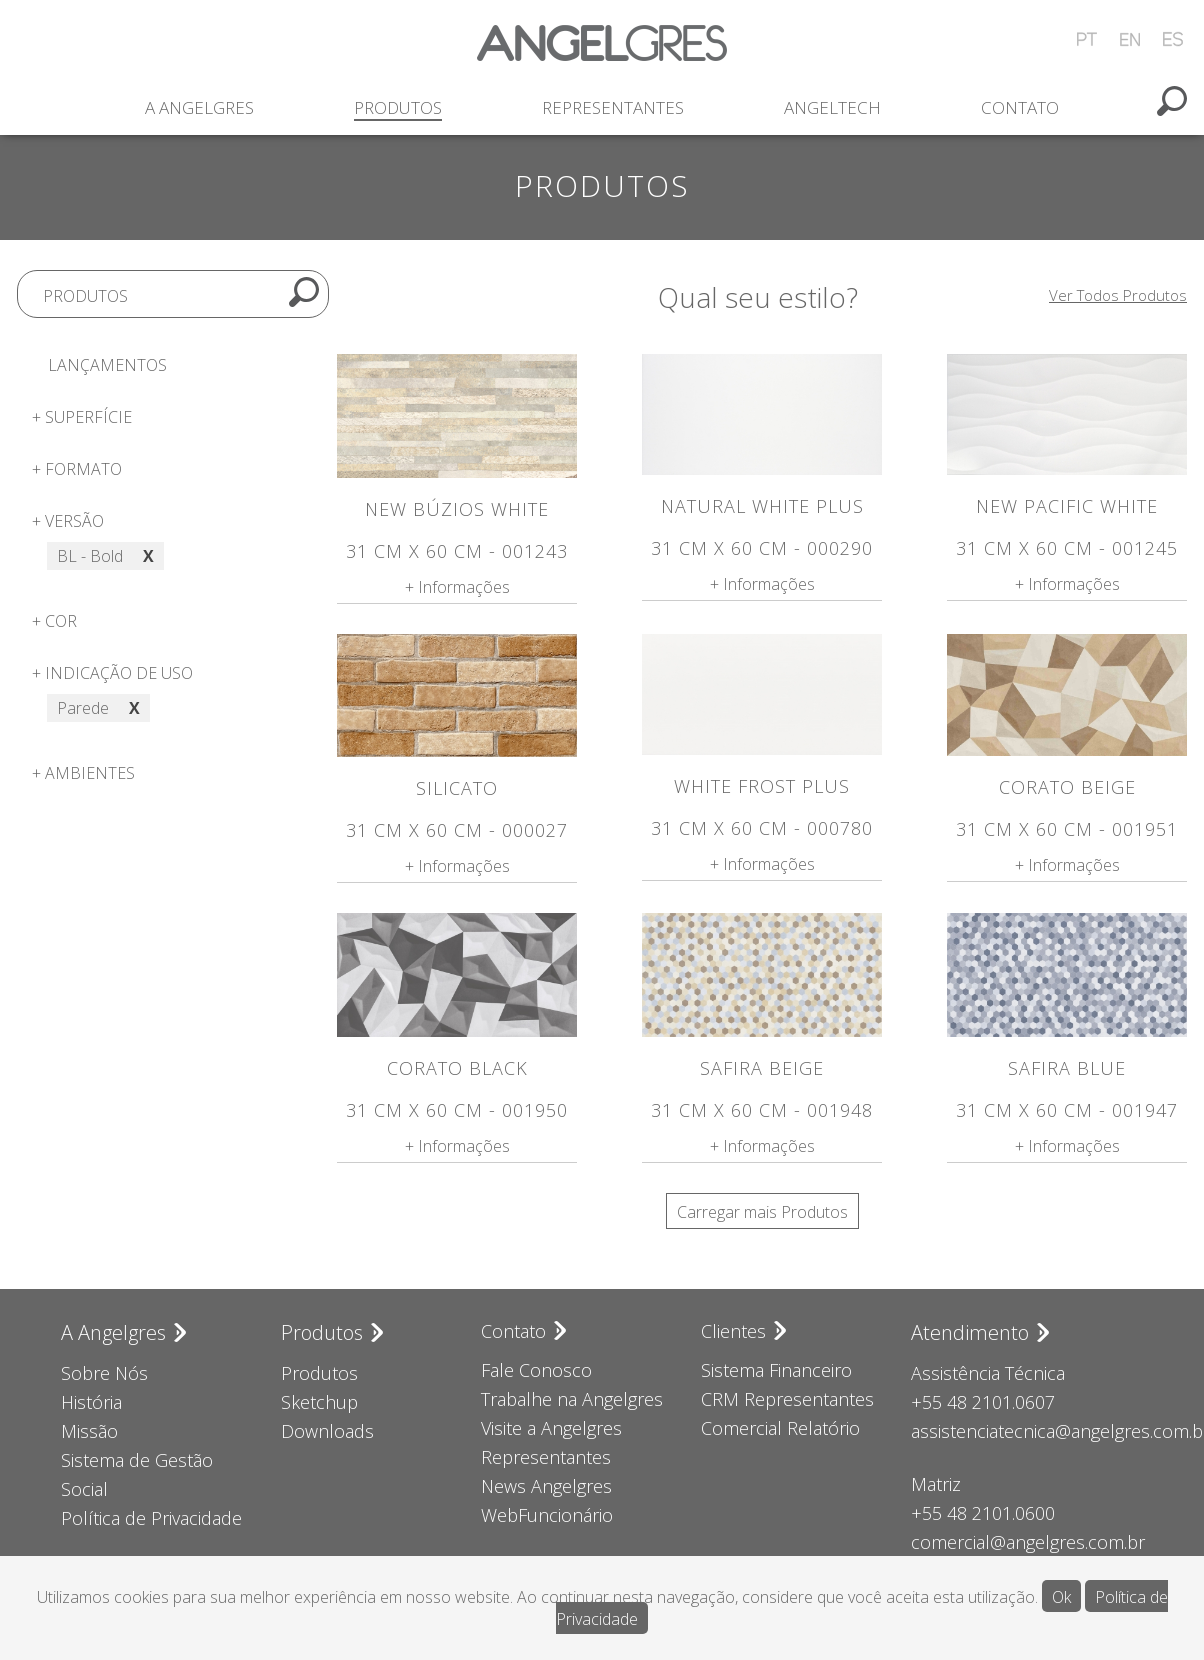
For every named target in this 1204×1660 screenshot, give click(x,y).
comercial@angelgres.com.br (1026, 1542)
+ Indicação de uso (112, 673)
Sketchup (319, 1402)
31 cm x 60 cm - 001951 (1067, 829)
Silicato (457, 788)
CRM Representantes (787, 1399)
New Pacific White (1067, 506)
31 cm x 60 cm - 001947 (1067, 1110)
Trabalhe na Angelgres (572, 1399)
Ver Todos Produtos (1118, 295)
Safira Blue (1067, 1068)
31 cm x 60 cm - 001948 (762, 1110)
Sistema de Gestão (137, 1460)
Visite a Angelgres (551, 1428)
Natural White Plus (762, 506)
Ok (1061, 1597)
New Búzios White (457, 509)
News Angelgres (546, 1486)
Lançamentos (107, 365)
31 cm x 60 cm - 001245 (1067, 548)
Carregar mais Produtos (762, 1212)
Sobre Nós (104, 1373)
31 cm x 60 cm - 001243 (457, 551)
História (91, 1402)
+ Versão (68, 521)
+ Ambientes (83, 773)
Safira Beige (762, 1068)
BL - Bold (105, 556)
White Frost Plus (762, 786)
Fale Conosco (536, 1370)
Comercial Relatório (780, 1428)
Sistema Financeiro (776, 1370)
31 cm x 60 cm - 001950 (457, 1110)
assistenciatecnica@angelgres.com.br (1026, 1431)
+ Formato (77, 469)
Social (84, 1489)
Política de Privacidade (151, 1518)
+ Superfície (82, 417)
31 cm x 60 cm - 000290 (762, 548)
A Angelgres (199, 107)
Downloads (327, 1431)
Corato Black (457, 1068)
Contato (1020, 107)
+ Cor (54, 621)
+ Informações (457, 587)
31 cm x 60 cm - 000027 (457, 830)
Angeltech (832, 107)
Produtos (398, 107)
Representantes (613, 107)
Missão (89, 1431)
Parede (98, 708)
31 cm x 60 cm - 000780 (762, 828)
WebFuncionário (547, 1515)
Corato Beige (1067, 787)
